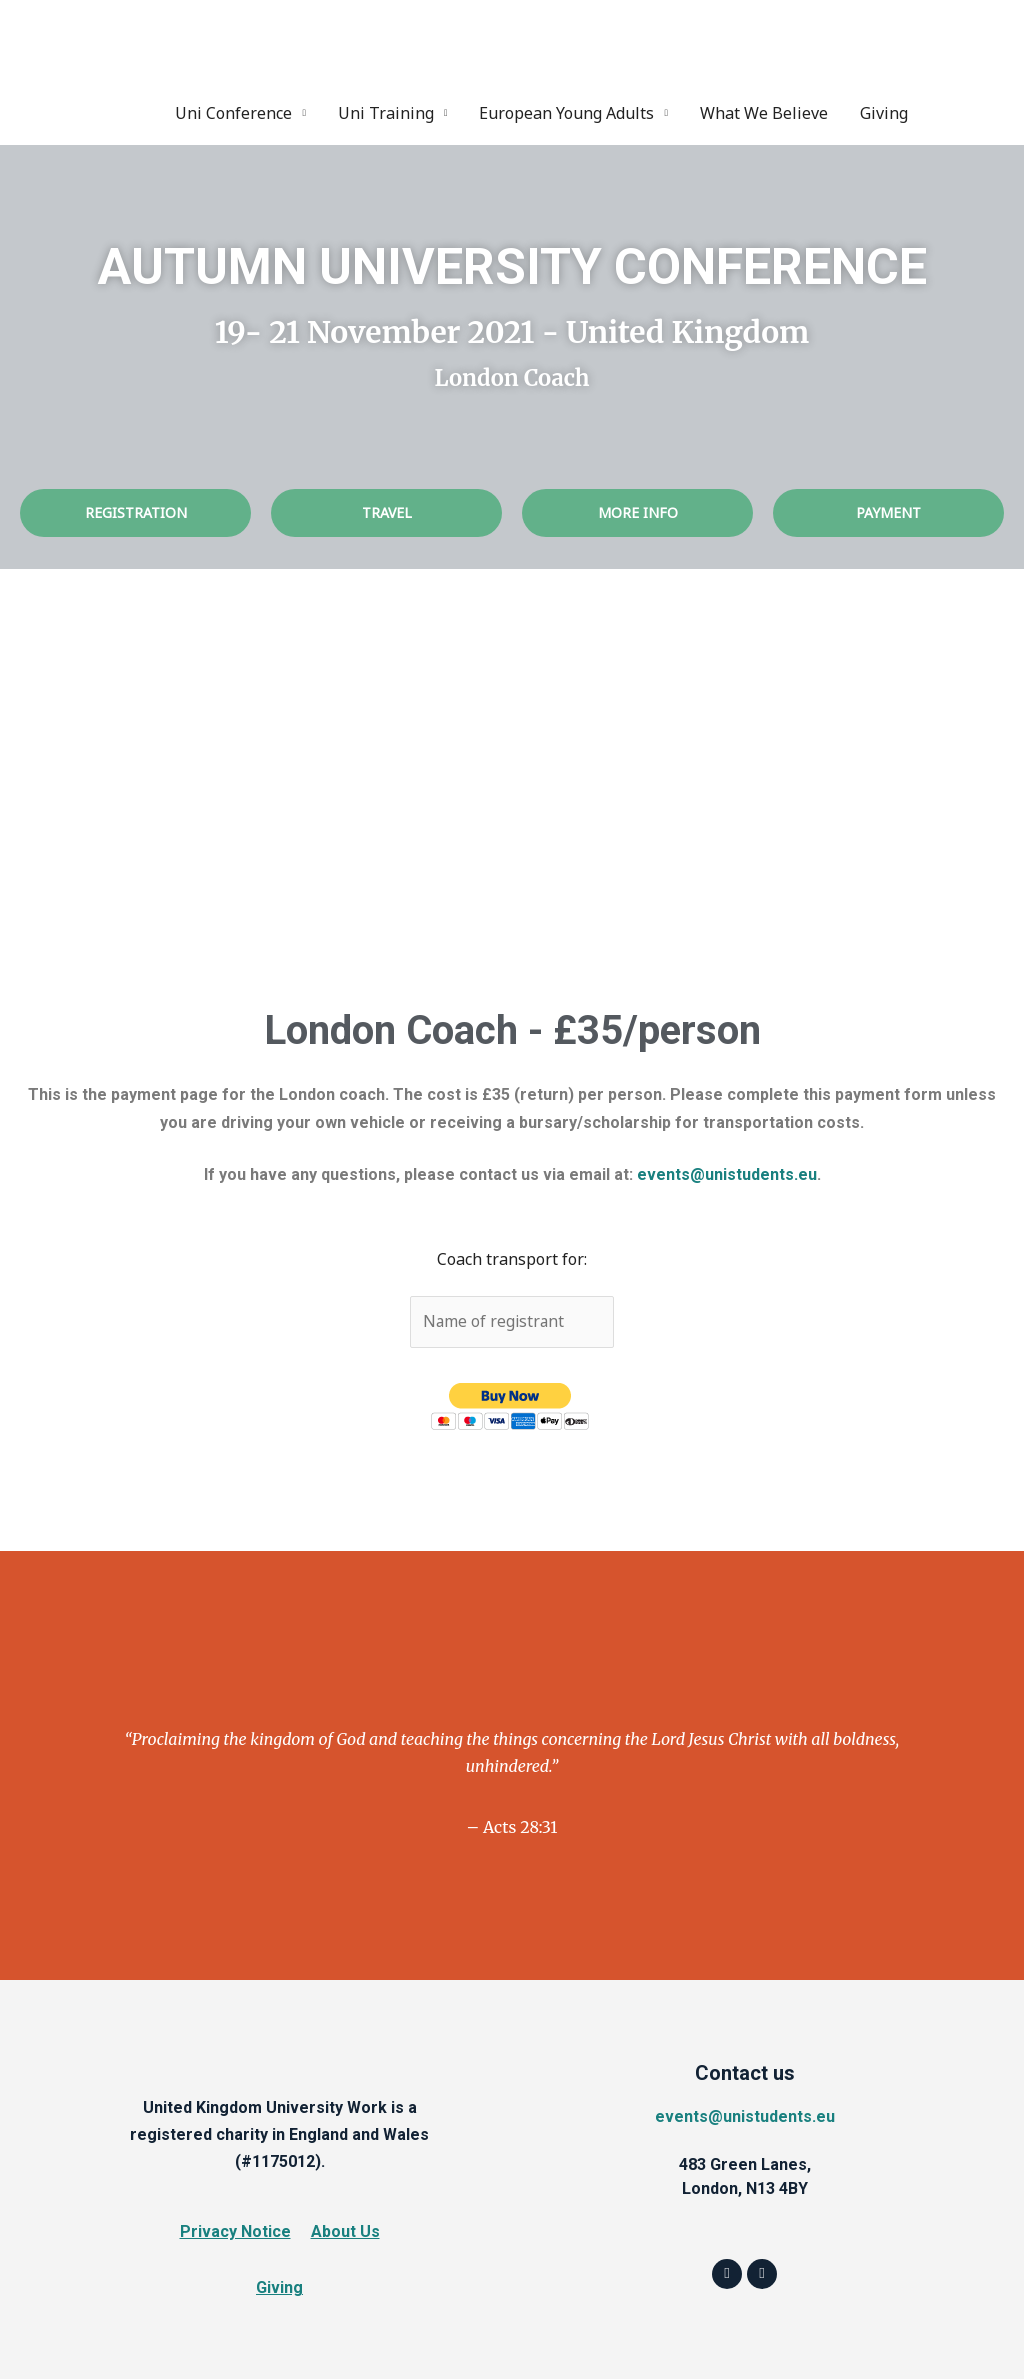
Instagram (976, 112)
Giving (884, 112)
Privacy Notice (235, 2231)
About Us (345, 2231)
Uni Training (386, 112)
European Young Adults (566, 112)
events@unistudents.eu (727, 1174)
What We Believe (764, 112)
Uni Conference (233, 112)
